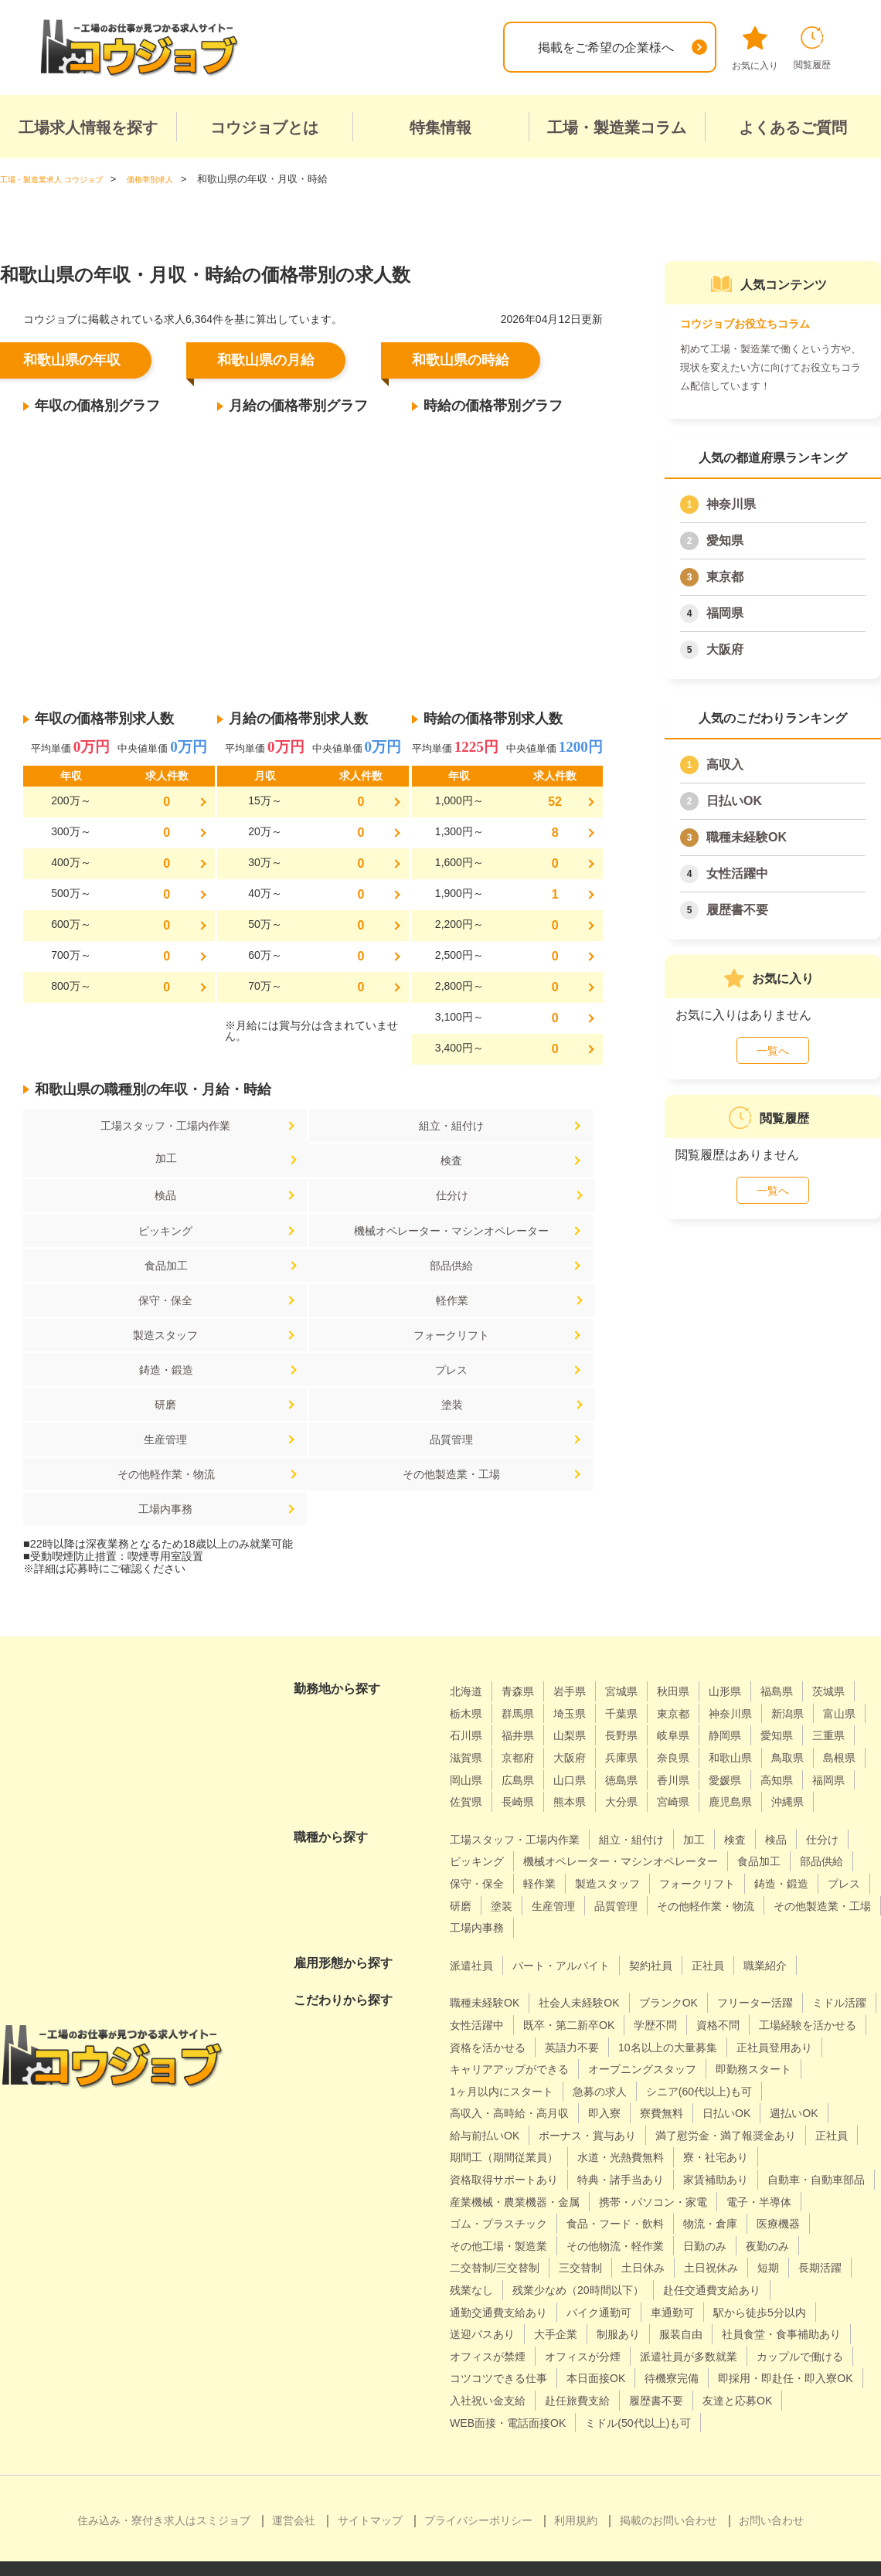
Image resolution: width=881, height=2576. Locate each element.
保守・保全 (311, 1247)
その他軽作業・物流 (505, 1356)
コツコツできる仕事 (623, 2329)
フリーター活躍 (790, 1909)
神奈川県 (731, 504)
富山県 (524, 1619)
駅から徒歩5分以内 (665, 2262)
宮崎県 (581, 1708)
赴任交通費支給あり (674, 2241)
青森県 (524, 1575)
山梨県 (694, 1619)
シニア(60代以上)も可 (591, 2020)
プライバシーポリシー (478, 2494)
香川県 (524, 1686)
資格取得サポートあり (511, 2108)
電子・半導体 (630, 2152)
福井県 (637, 1619)
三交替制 (474, 2218)
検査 (118, 1162)
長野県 (750, 1619)
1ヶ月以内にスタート (758, 1997)
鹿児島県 (643, 1708)
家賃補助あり (748, 2108)
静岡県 (468, 1642)
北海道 (468, 1575)
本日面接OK (732, 2329)
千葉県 (694, 1598)
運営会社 (293, 2494)
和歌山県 (531, 1664)
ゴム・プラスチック (742, 2152)
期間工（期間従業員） (511, 2086)
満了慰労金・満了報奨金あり (660, 2064)
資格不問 (829, 1931)
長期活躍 (737, 2218)
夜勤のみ (674, 2197)
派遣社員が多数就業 (717, 2307)
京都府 (694, 1642)
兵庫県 (806, 1642)
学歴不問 (760, 1931)
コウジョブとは (264, 127)
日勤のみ (605, 2197)
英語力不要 (717, 1953)
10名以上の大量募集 (506, 1976)
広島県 (762, 1664)
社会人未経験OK (595, 1909)
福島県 (806, 1575)
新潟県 (468, 1619)
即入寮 (844, 2020)
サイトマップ (370, 2494)
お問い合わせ (771, 2494)
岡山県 (706, 1664)
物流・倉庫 (611, 2174)
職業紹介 (799, 1871)
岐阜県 (806, 1619)
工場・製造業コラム (616, 127)
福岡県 (724, 613)
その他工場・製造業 (786, 2174)
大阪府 (724, 649)
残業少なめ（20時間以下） (525, 2241)
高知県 (637, 1686)
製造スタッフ (118, 1283)
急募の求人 (481, 2020)
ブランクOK (693, 1909)
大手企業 (474, 2285)
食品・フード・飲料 (505, 2174)
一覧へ (773, 1051)
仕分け (505, 1162)
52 (555, 801)
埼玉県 (637, 1598)
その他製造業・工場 (118, 1392)
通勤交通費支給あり (805, 2241)
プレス (118, 1320)
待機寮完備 (816, 2329)
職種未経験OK (746, 837)
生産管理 (118, 1356)
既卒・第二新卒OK (664, 1931)
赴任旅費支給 (766, 2351)
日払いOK (734, 800)
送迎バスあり (774, 2262)
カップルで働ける (499, 2329)
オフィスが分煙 (599, 2307)
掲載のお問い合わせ (668, 2494)
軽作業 (505, 1247)
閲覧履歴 (812, 48)
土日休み (543, 2218)
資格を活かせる (623, 1953)
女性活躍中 (737, 873)
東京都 (724, 576)
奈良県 (468, 1664)
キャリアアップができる (756, 1976)
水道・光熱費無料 (642, 2086)
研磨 (311, 1320)
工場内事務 (311, 1392)
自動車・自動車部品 (505, 2130)
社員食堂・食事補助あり (724, 2285)
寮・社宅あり (748, 2086)
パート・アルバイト (574, 1871)
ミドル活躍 (481, 1931)
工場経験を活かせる (505, 1953)
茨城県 (468, 1598)
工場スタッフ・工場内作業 (118, 1126)
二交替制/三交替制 (769, 2197)
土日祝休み (618, 2218)
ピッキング (118, 1198)
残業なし (806, 2218)
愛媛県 (581, 1686)
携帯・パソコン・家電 (511, 2152)
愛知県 (724, 540)
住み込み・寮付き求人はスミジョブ (163, 2494)
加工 (505, 1126)
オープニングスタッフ (511, 1997)
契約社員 (674, 1871)
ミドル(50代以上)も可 (510, 2395)
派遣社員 (474, 1871)
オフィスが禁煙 (493, 2307)
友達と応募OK (571, 2373)
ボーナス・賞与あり (505, 2064)
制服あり (543, 2285)
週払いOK (620, 2041)
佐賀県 (750, 1686)
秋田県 (694, 1575)
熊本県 (468, 1708)
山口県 (819, 1664)
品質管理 (311, 1356)
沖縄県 (706, 1708)
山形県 (750, 1575)
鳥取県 (593, 1664)
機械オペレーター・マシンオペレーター (311, 1205)
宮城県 (637, 1575)
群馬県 (581, 1598)
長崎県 (806, 1686)
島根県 (649, 1664)
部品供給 (118, 1247)
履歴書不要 (737, 909)
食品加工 (505, 1198)
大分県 (524, 1708)
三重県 (581, 1642)
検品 (311, 1162)
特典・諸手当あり (642, 2108)
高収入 (724, 764)
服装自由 (612, 2285)
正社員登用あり (625, 1976)
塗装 (505, 1320)
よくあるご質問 (793, 127)
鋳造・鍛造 (505, 1283)
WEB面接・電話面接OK (696, 2373)
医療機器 (686, 2174)
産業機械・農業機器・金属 (654, 2130)
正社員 (736, 1871)
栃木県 (524, 1598)
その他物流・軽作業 (505, 2197)
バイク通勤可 (487, 2262)
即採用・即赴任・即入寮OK (527, 2351)
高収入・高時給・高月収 (739, 2020)
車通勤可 (568, 2262)
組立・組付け (311, 1126)
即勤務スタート (636, 1997)
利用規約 (575, 2494)
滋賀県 (637, 1642)
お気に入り (755, 48)
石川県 (581, 1619)
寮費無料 (474, 2041)
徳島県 (468, 1686)
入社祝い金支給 (666, 2351)
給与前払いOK (707, 2041)
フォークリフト (311, 1283)
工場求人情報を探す (88, 127)
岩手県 (581, 1575)
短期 (680, 2218)
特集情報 (440, 127)
